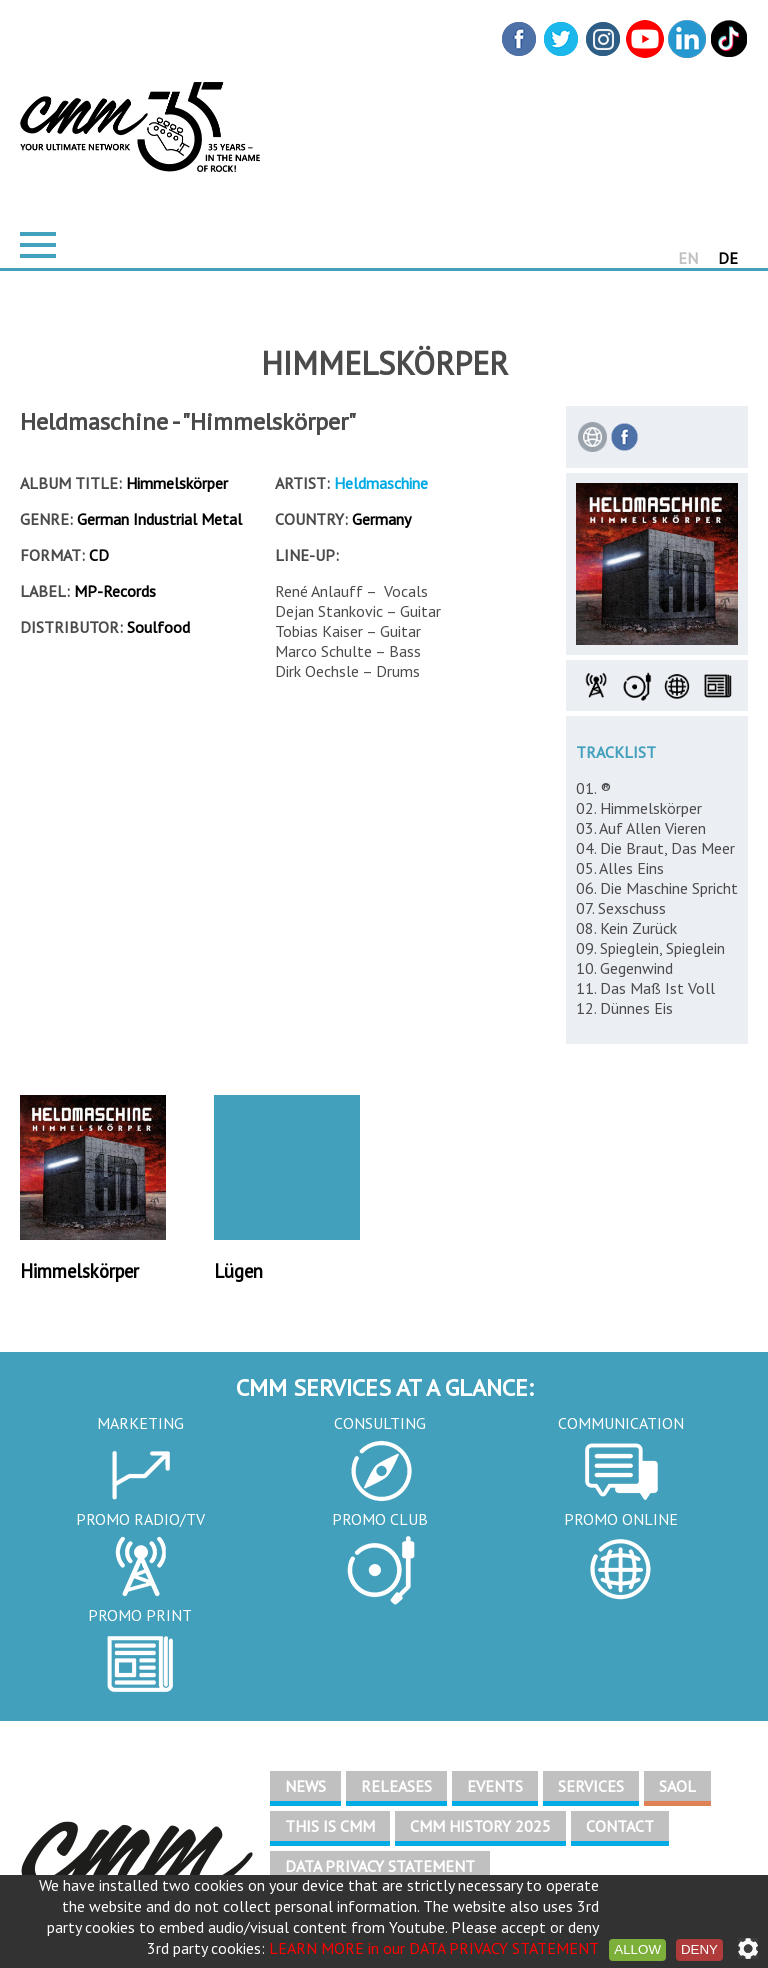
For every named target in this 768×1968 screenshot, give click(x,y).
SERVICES (591, 1786)
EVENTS (495, 1786)
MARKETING (140, 1423)
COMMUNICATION (621, 1423)
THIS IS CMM (330, 1826)
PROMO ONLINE (621, 1519)
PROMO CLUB (380, 1519)
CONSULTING (380, 1423)
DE (728, 258)
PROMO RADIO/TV (140, 1519)
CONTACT (620, 1826)
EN (688, 258)
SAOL (677, 1786)
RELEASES (396, 1786)
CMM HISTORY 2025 (480, 1826)
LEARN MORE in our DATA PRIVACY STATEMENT (434, 1948)
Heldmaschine (381, 483)
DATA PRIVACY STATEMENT (380, 1866)
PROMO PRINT (140, 1615)
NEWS (305, 1786)
